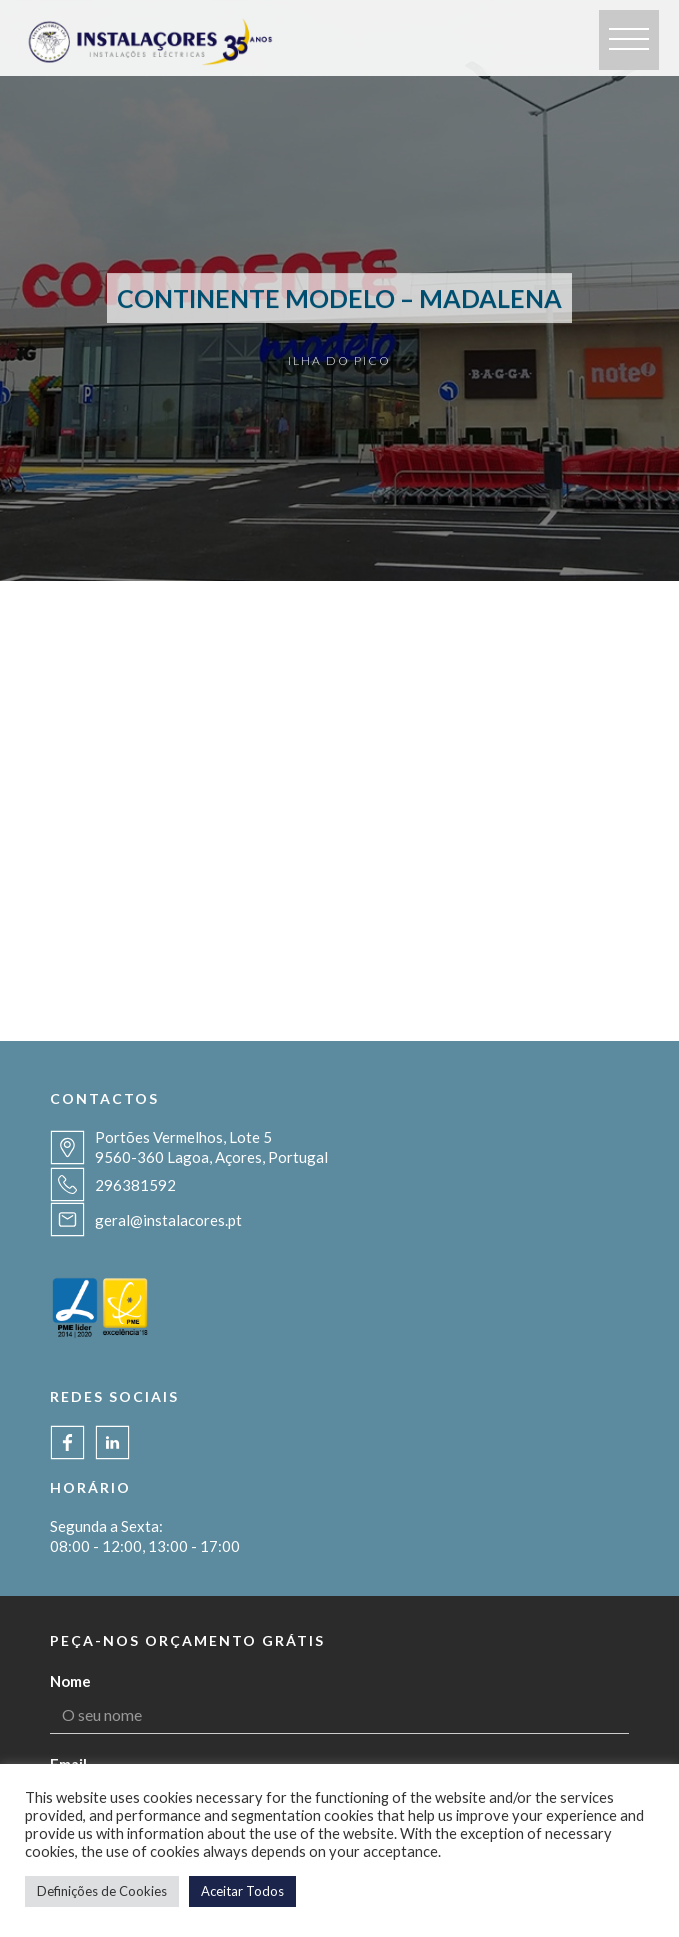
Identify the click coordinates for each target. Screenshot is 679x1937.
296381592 (135, 1185)
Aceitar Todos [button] (242, 1891)
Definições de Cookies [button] (102, 1891)
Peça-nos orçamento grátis (187, 1640)
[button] (629, 40)
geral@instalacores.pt (168, 1220)
